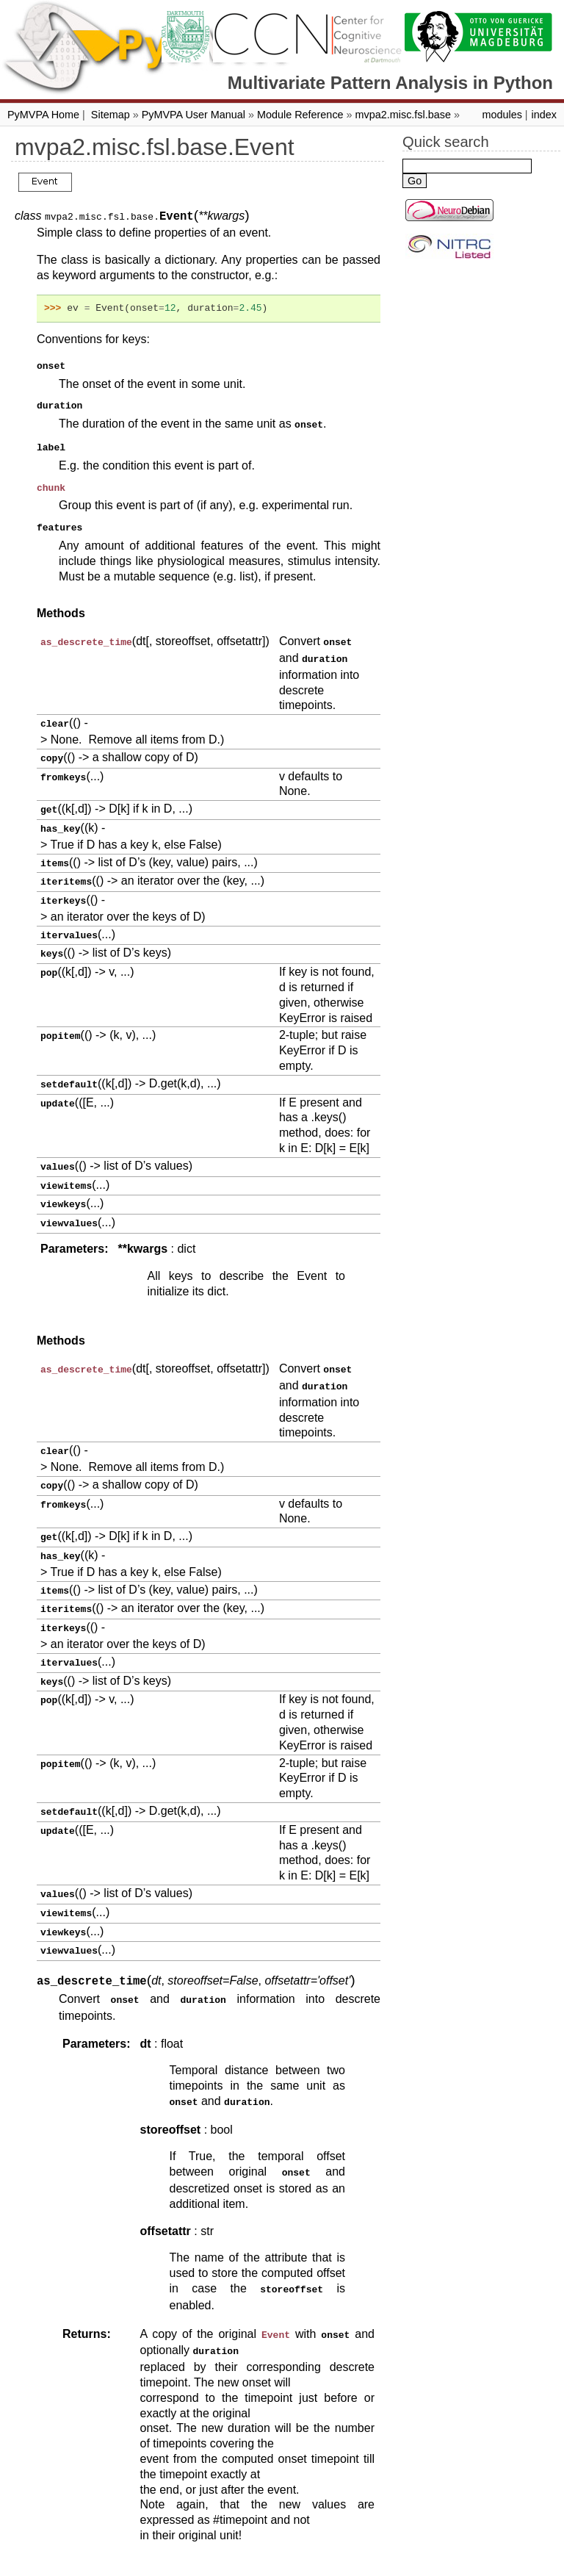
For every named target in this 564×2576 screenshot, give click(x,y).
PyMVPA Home (43, 114)
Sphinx (382, 2564)
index (544, 114)
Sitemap (110, 114)
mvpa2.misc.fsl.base (403, 114)
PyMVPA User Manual (193, 114)
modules (501, 114)
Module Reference (300, 114)
